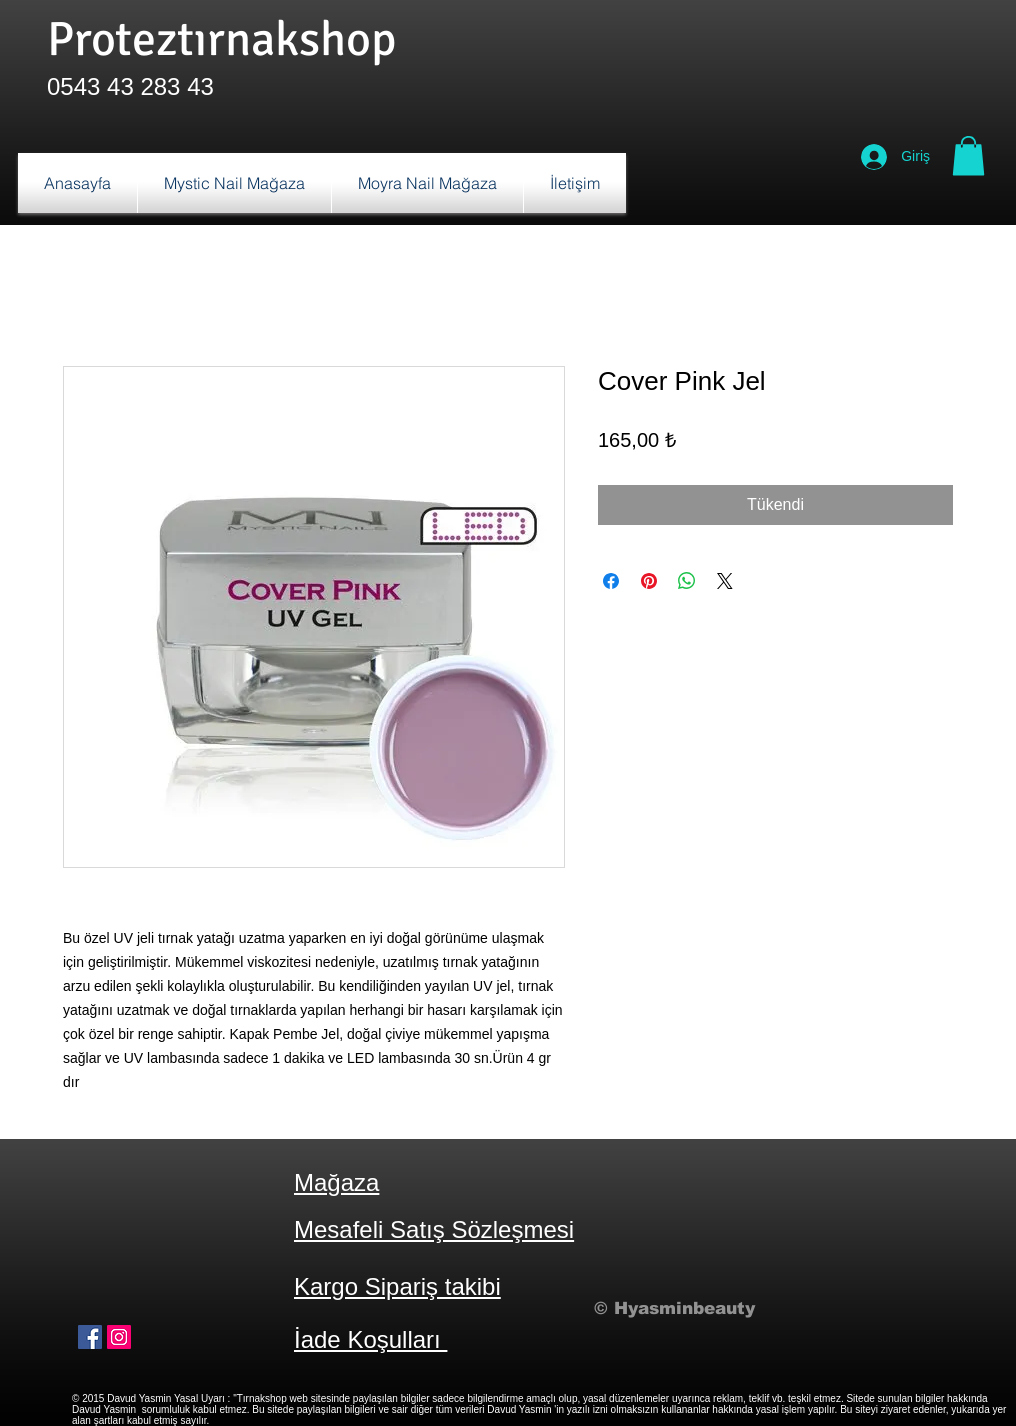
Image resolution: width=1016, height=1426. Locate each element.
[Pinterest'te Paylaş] (649, 581)
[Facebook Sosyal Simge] (90, 1337)
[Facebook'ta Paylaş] (611, 581)
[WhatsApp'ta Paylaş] (687, 581)
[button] (968, 155)
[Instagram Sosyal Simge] (119, 1337)
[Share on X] (725, 581)
